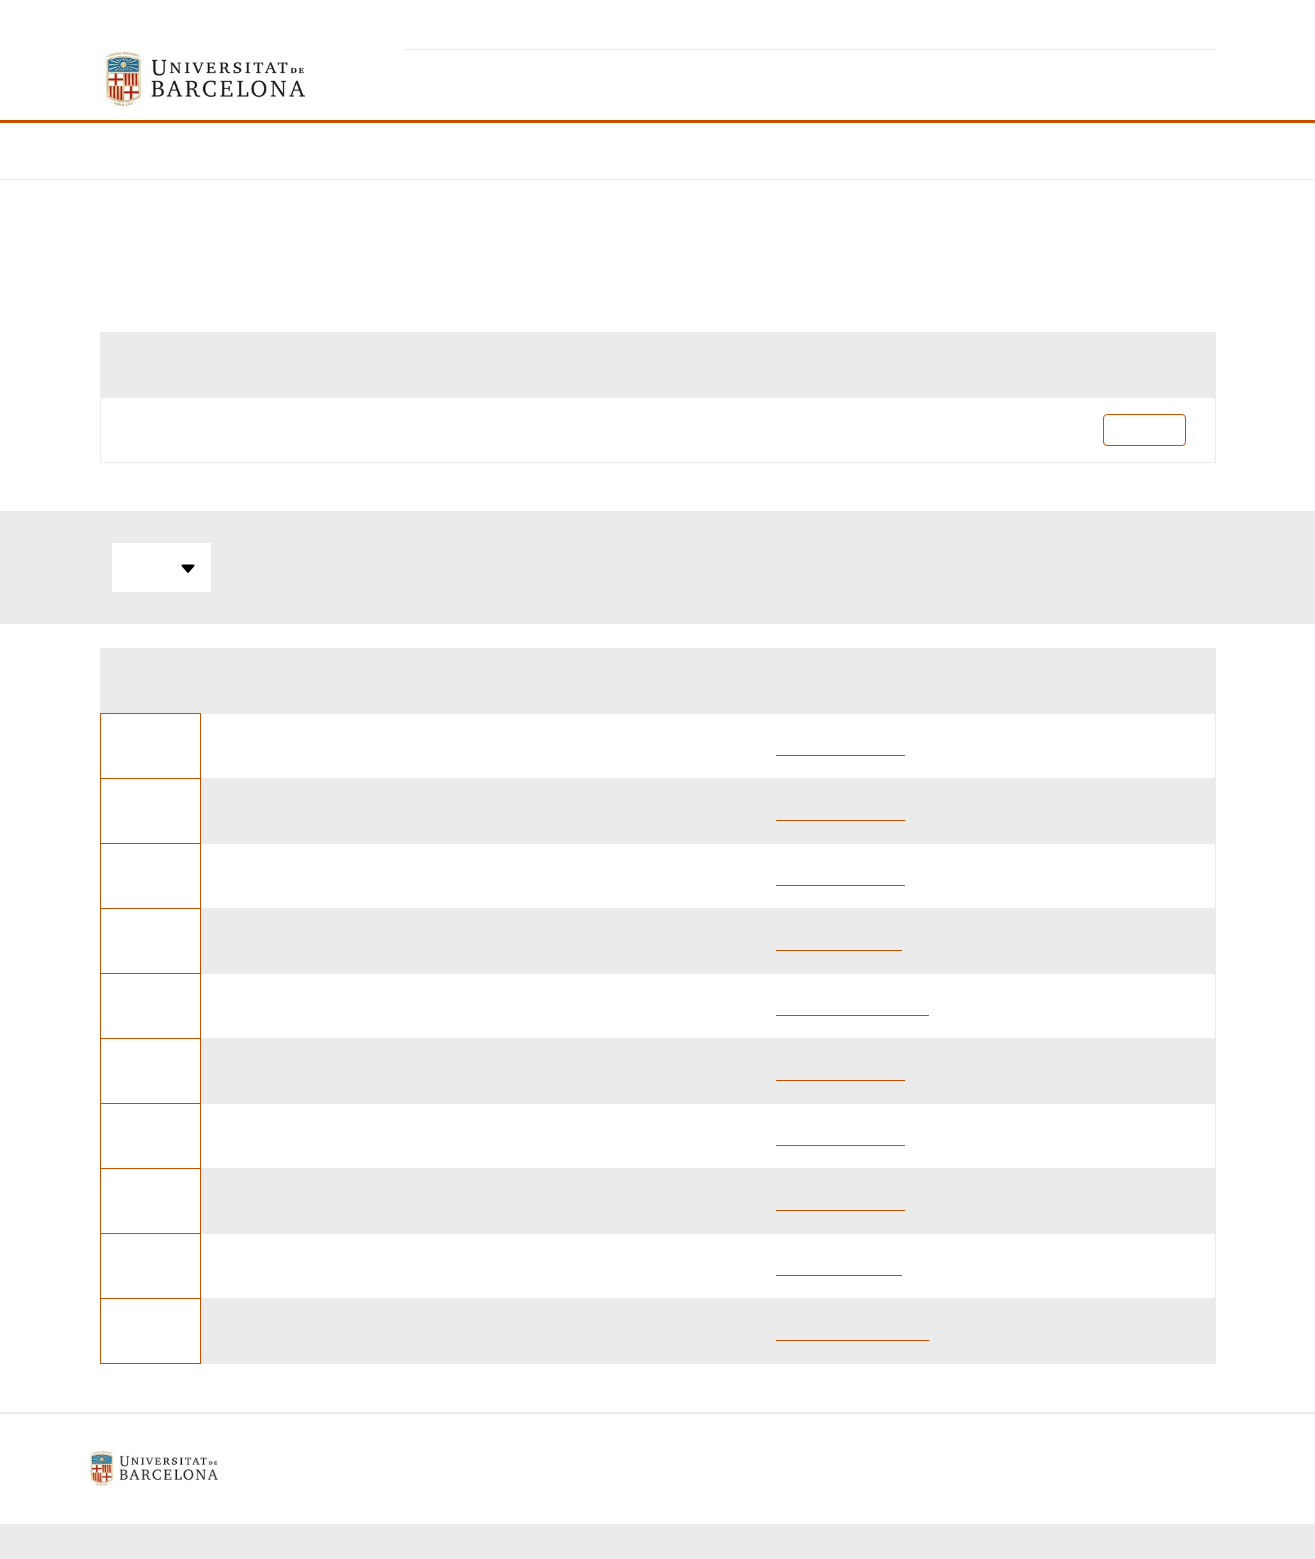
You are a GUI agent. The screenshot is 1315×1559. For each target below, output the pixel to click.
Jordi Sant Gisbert (839, 940)
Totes (161, 568)
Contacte (752, 1468)
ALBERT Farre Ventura (852, 1005)
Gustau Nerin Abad (840, 745)
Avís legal (506, 1468)
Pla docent (1144, 429)
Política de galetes (631, 1468)
